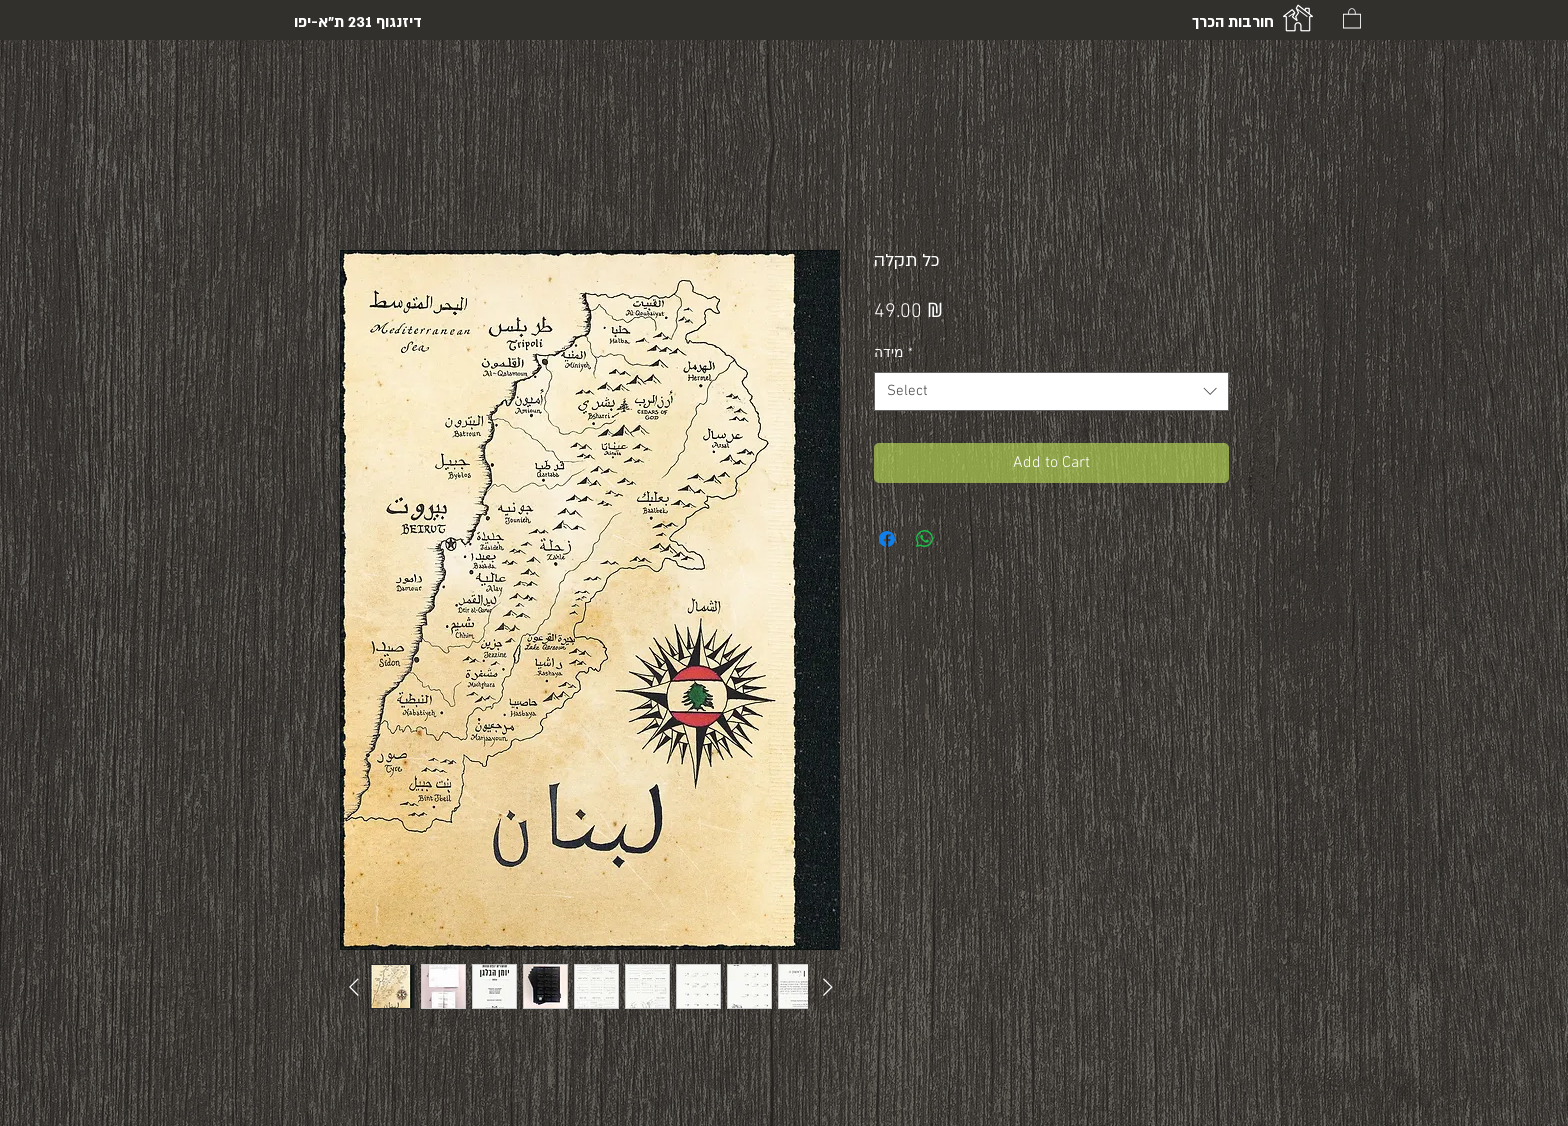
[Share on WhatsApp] (925, 539)
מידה (893, 353)
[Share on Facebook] (887, 539)
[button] (1352, 17)
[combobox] (1051, 391)
